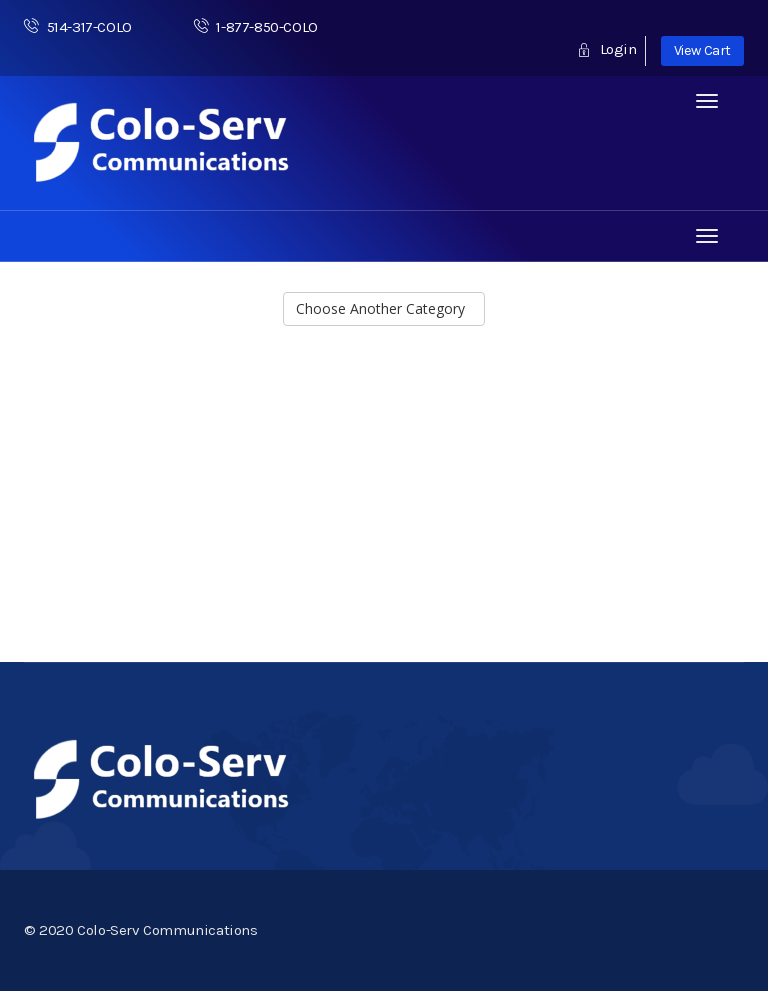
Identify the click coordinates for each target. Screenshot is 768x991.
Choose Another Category (384, 308)
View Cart (702, 50)
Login (606, 49)
